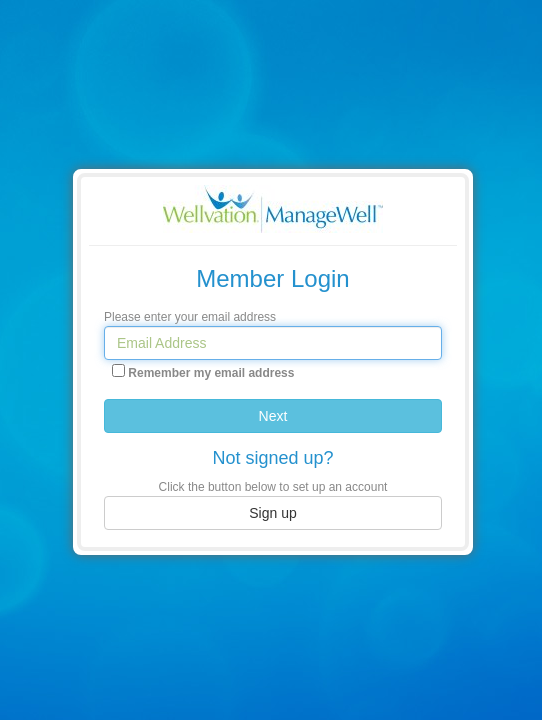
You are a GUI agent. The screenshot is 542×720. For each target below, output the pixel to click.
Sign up (272, 513)
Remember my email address (211, 373)
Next (273, 416)
